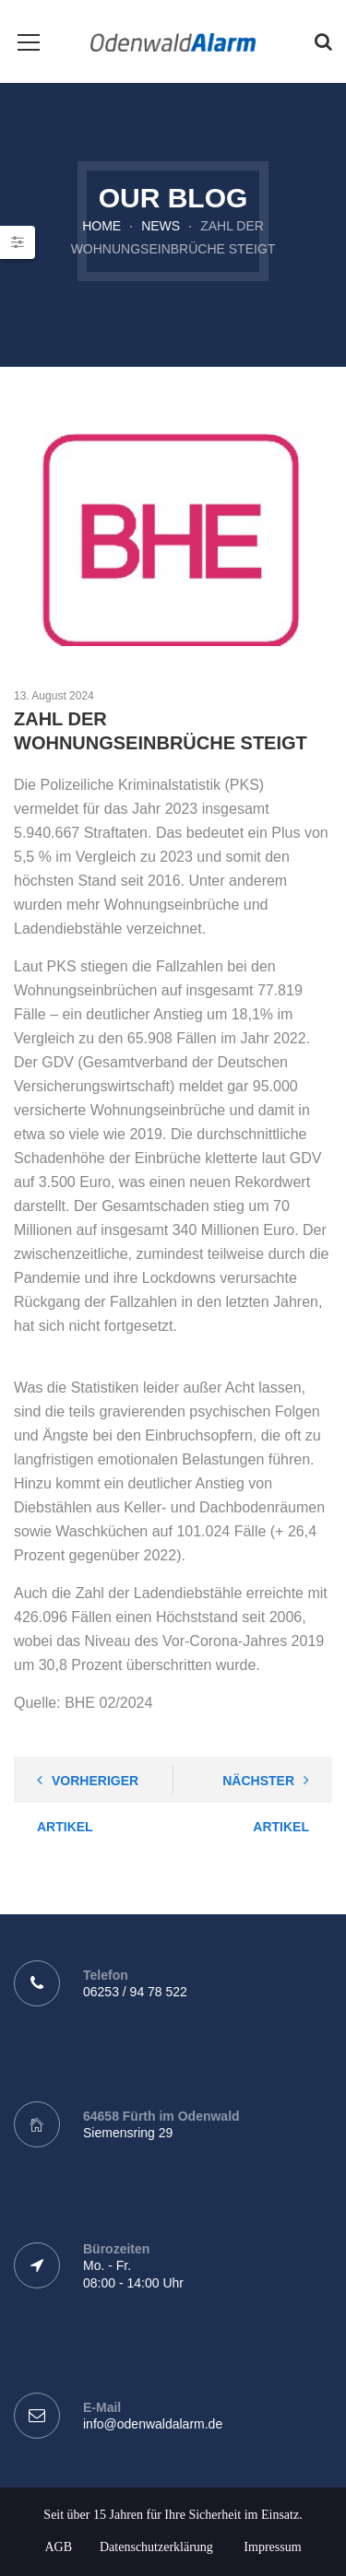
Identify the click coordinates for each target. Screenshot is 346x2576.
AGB (58, 2547)
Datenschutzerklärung (156, 2547)
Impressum (272, 2547)
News (160, 225)
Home (101, 225)
